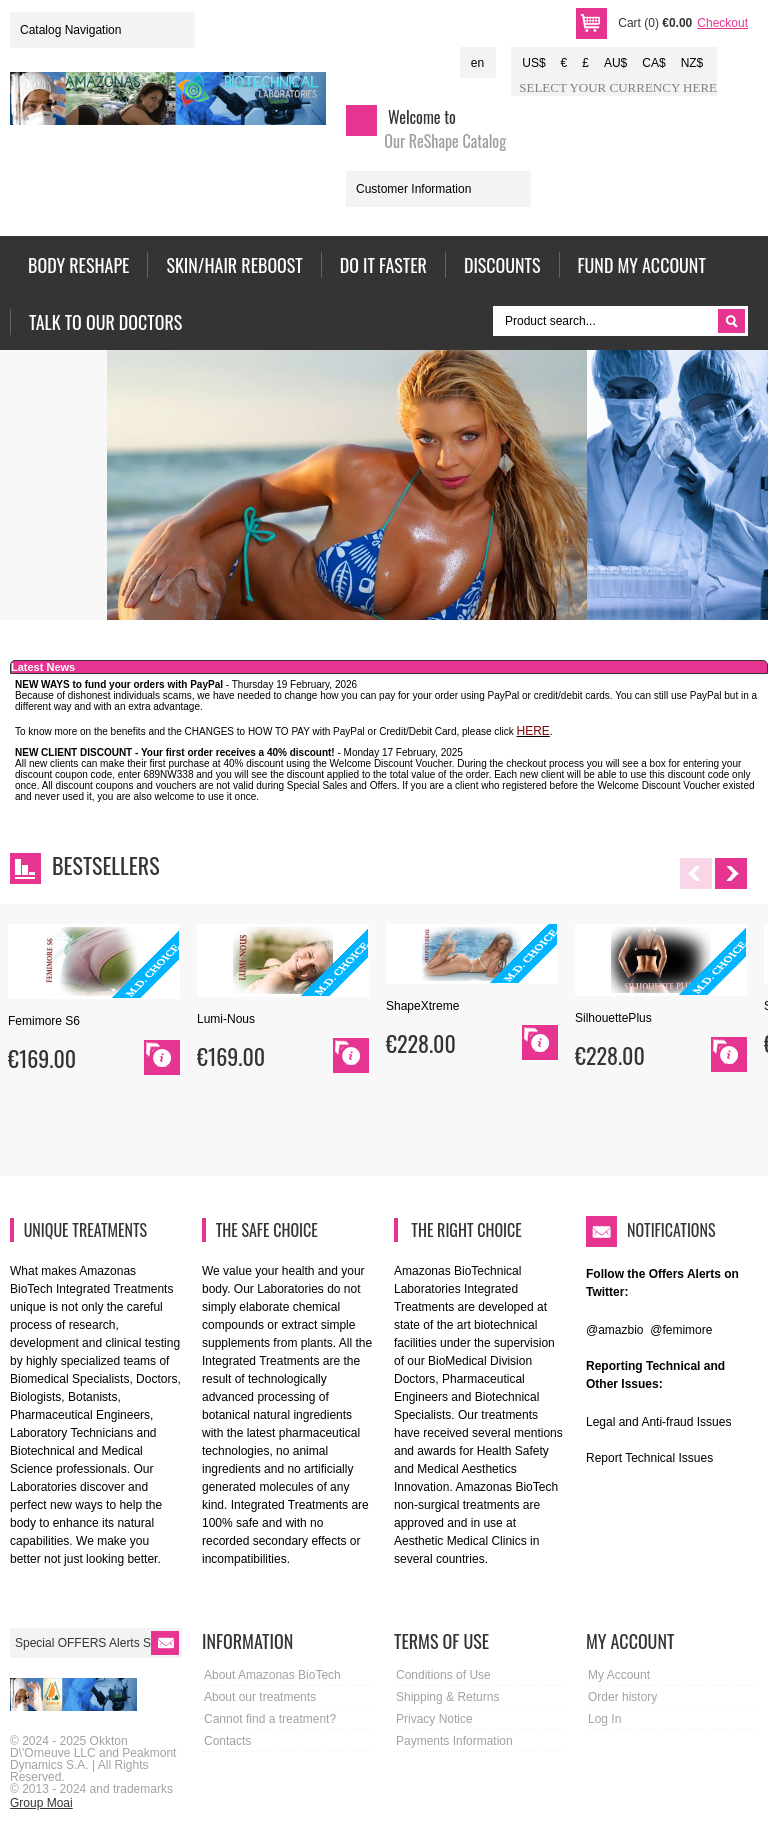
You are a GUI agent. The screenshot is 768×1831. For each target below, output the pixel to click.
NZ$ (692, 63)
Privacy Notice (434, 1719)
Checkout (722, 23)
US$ (533, 63)
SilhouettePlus (613, 1018)
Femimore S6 (44, 1021)
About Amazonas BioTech (272, 1675)
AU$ (615, 63)
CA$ (653, 63)
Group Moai (41, 1803)
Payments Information (454, 1741)
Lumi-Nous (226, 1019)
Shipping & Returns (447, 1697)
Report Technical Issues (649, 1458)
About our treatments (260, 1697)
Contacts (227, 1741)
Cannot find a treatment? (270, 1719)
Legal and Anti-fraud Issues (658, 1422)
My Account (619, 1675)
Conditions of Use (443, 1675)
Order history (622, 1697)
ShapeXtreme (422, 1006)
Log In (604, 1719)
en (477, 63)
